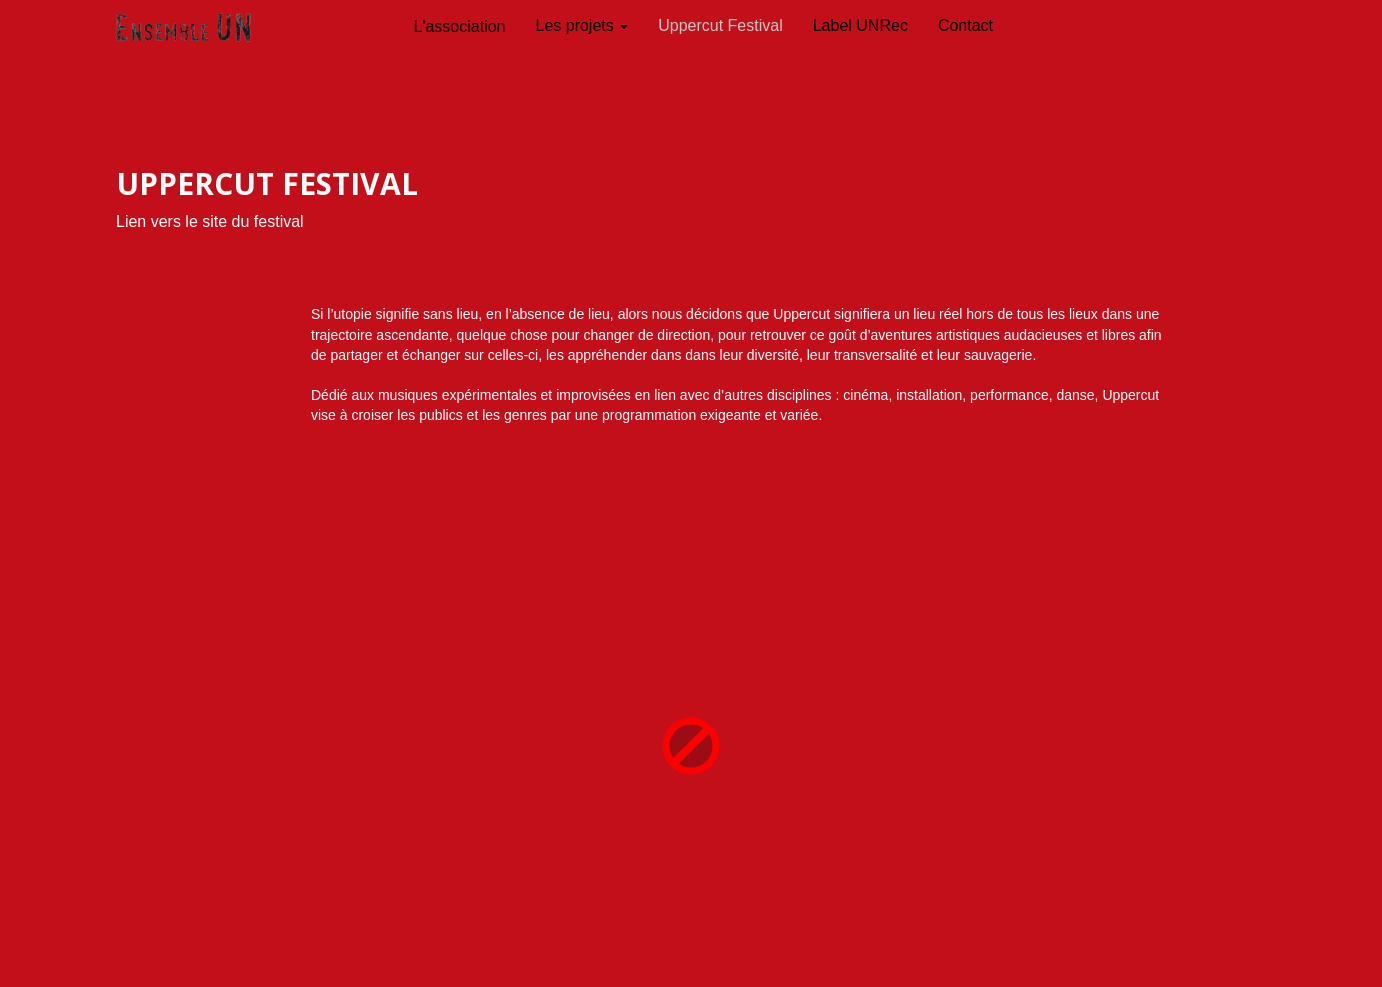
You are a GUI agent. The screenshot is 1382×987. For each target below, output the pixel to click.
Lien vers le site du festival (210, 221)
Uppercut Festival (720, 25)
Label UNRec (860, 25)
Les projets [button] (582, 25)
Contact (965, 25)
